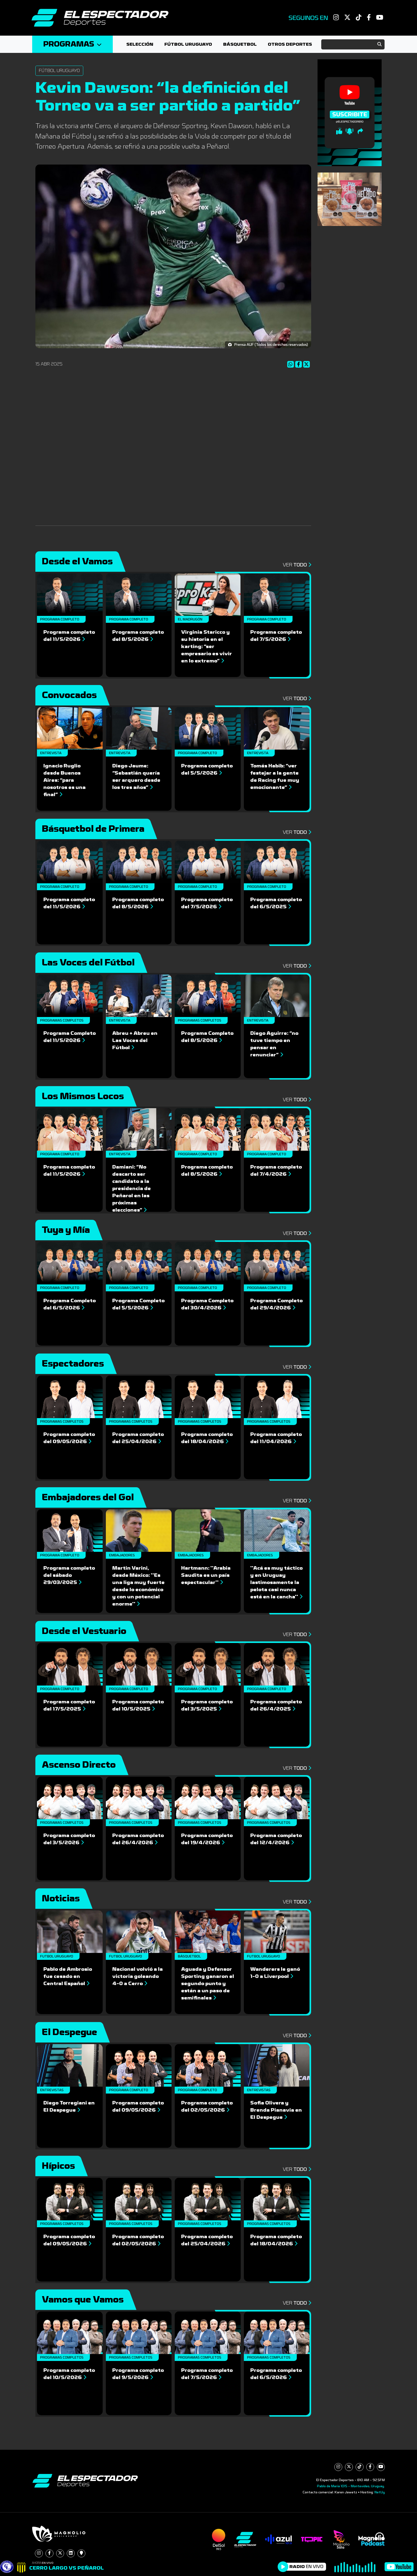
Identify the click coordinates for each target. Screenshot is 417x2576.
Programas (72, 44)
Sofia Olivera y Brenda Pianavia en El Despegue (276, 2110)
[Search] (353, 44)
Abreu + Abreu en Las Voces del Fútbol (134, 1040)
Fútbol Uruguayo (188, 44)
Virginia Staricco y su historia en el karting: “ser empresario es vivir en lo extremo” (206, 646)
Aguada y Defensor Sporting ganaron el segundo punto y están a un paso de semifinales (207, 1983)
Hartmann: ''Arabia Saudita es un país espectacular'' (206, 1575)
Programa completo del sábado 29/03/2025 (69, 1575)
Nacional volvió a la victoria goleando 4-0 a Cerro (137, 1976)
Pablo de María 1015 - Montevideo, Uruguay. (351, 2486)
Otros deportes (290, 44)
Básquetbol (240, 44)
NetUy (379, 2492)
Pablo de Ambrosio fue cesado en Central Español (67, 1976)
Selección (139, 44)
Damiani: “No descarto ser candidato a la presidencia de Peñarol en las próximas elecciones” (131, 1188)
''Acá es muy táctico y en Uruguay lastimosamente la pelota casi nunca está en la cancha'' (276, 1582)
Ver (297, 565)
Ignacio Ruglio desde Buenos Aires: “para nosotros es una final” (64, 780)
